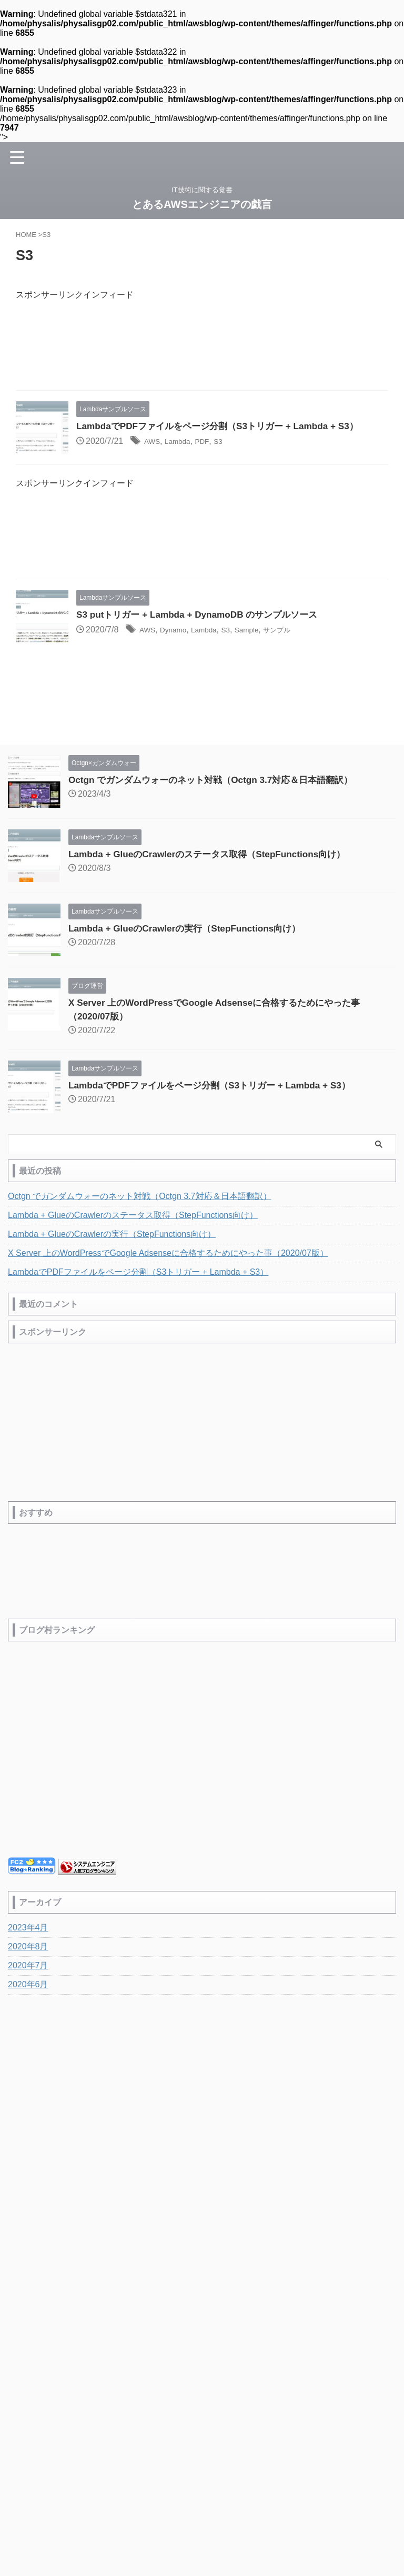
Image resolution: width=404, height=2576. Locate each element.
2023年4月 (28, 1928)
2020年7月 (28, 1966)
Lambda (183, 441)
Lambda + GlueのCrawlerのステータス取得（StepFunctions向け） (214, 854)
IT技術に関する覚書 (202, 2142)
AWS (153, 441)
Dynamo (179, 630)
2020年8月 (28, 1947)
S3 (229, 441)
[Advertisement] (202, 349)
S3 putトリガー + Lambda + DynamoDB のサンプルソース (203, 615)
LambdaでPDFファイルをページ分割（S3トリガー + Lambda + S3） (224, 426)
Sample (263, 630)
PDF (210, 441)
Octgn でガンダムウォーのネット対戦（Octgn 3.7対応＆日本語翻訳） (218, 780)
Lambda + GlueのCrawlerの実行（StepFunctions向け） (190, 929)
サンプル (299, 630)
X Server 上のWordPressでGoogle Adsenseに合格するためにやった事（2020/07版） (168, 1254)
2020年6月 (28, 1985)
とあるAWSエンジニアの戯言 (202, 204)
